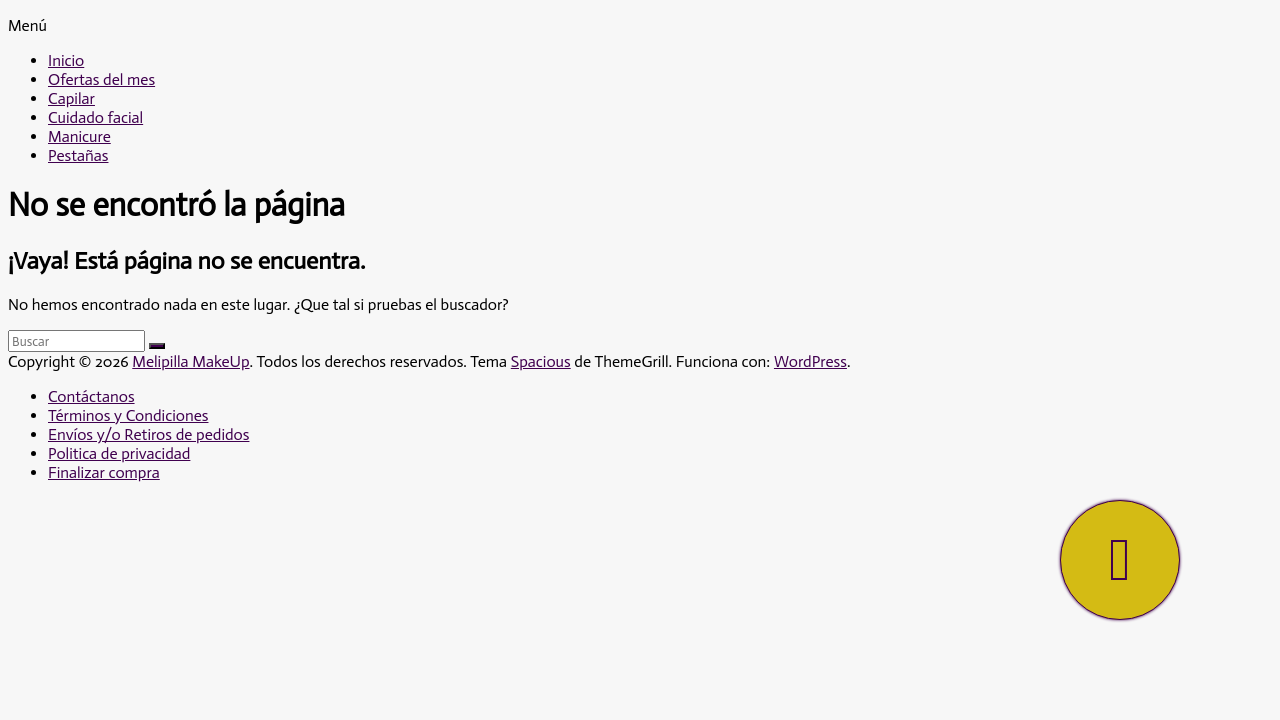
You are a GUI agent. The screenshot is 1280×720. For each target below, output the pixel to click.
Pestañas (78, 155)
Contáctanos (91, 396)
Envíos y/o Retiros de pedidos (148, 434)
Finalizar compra (104, 472)
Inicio (66, 60)
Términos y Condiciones (128, 415)
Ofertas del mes (101, 79)
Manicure (79, 136)
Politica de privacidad (119, 453)
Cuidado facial (95, 117)
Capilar (71, 98)
